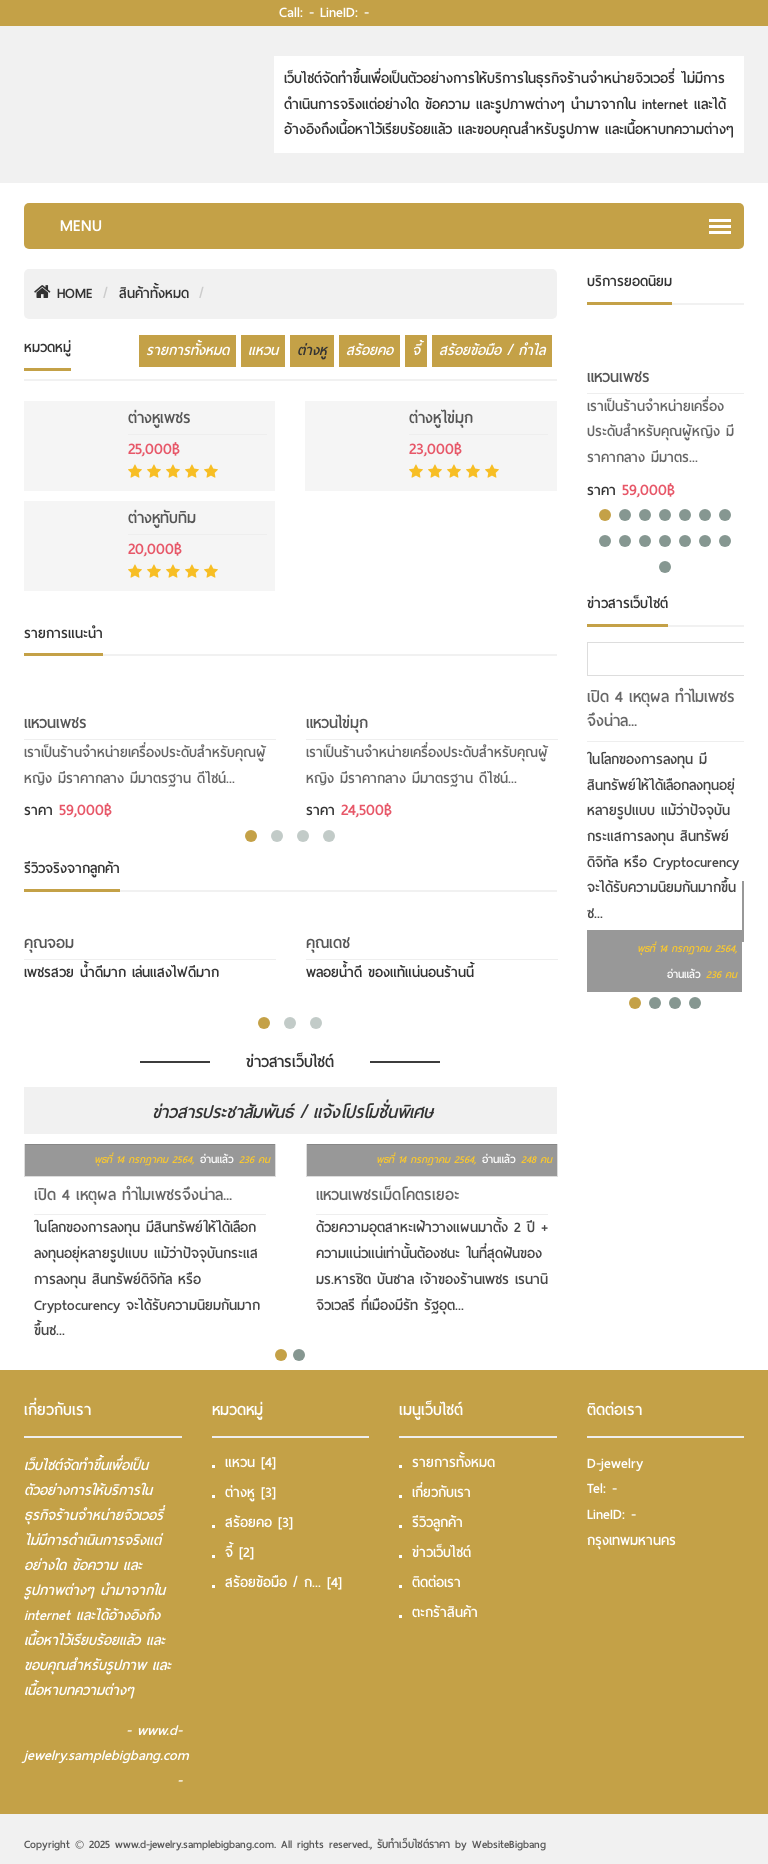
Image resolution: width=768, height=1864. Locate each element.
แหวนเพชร (55, 723)
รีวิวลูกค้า (437, 1522)
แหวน (263, 350)
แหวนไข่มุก (337, 723)
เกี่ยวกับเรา (441, 1492)
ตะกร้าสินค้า (445, 1612)
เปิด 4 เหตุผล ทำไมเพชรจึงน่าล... (133, 1195)
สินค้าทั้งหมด (154, 293)
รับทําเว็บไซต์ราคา (413, 1844)
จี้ (416, 350)
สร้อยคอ (369, 350)
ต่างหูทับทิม (162, 518)
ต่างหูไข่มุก (441, 418)
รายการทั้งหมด (187, 350)
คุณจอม (49, 943)
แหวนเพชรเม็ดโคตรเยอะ (388, 1195)
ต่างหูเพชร (159, 418)
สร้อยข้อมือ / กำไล (492, 350)
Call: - (296, 13)
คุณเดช (328, 943)
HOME (63, 293)
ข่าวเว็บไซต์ (441, 1552)
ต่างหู (312, 350)
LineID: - (344, 13)
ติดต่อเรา (436, 1582)
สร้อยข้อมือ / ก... (283, 1582)
